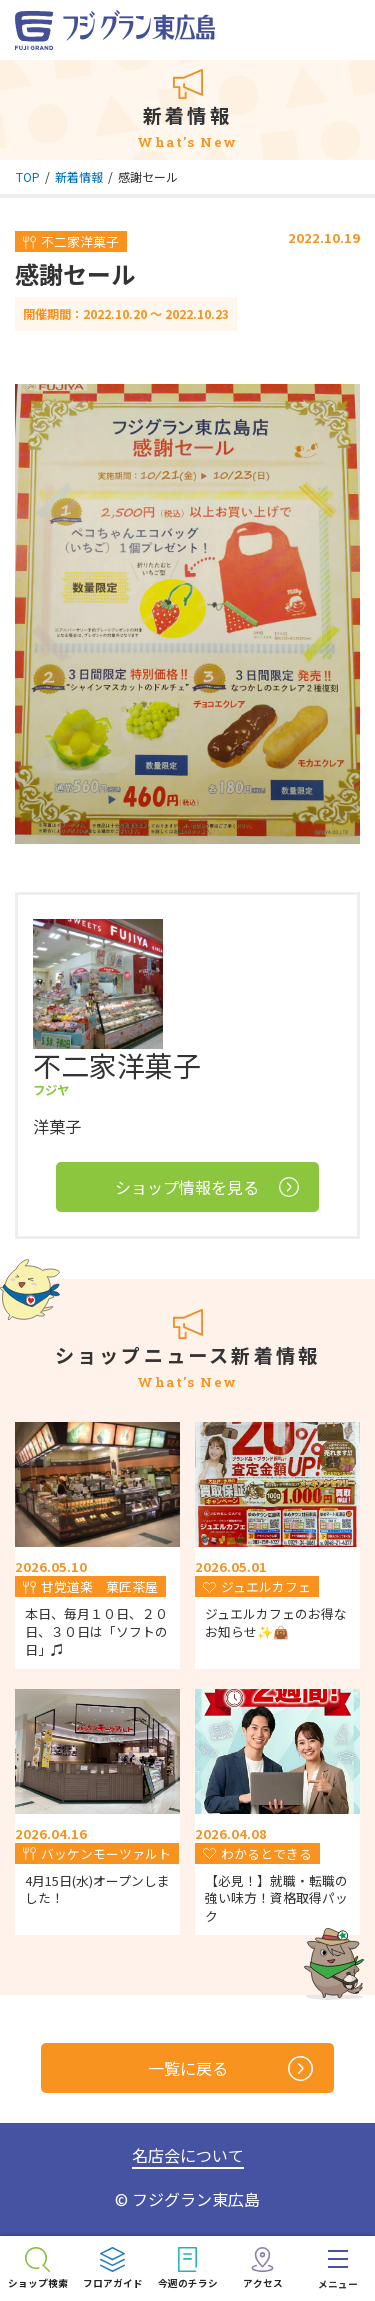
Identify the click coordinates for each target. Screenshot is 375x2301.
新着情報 (79, 176)
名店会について (188, 2155)
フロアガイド (113, 2283)
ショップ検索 (38, 2283)
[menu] (337, 2268)
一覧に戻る (231, 2068)
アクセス (263, 2283)
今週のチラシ (188, 2283)
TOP (28, 176)
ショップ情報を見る (207, 1187)
